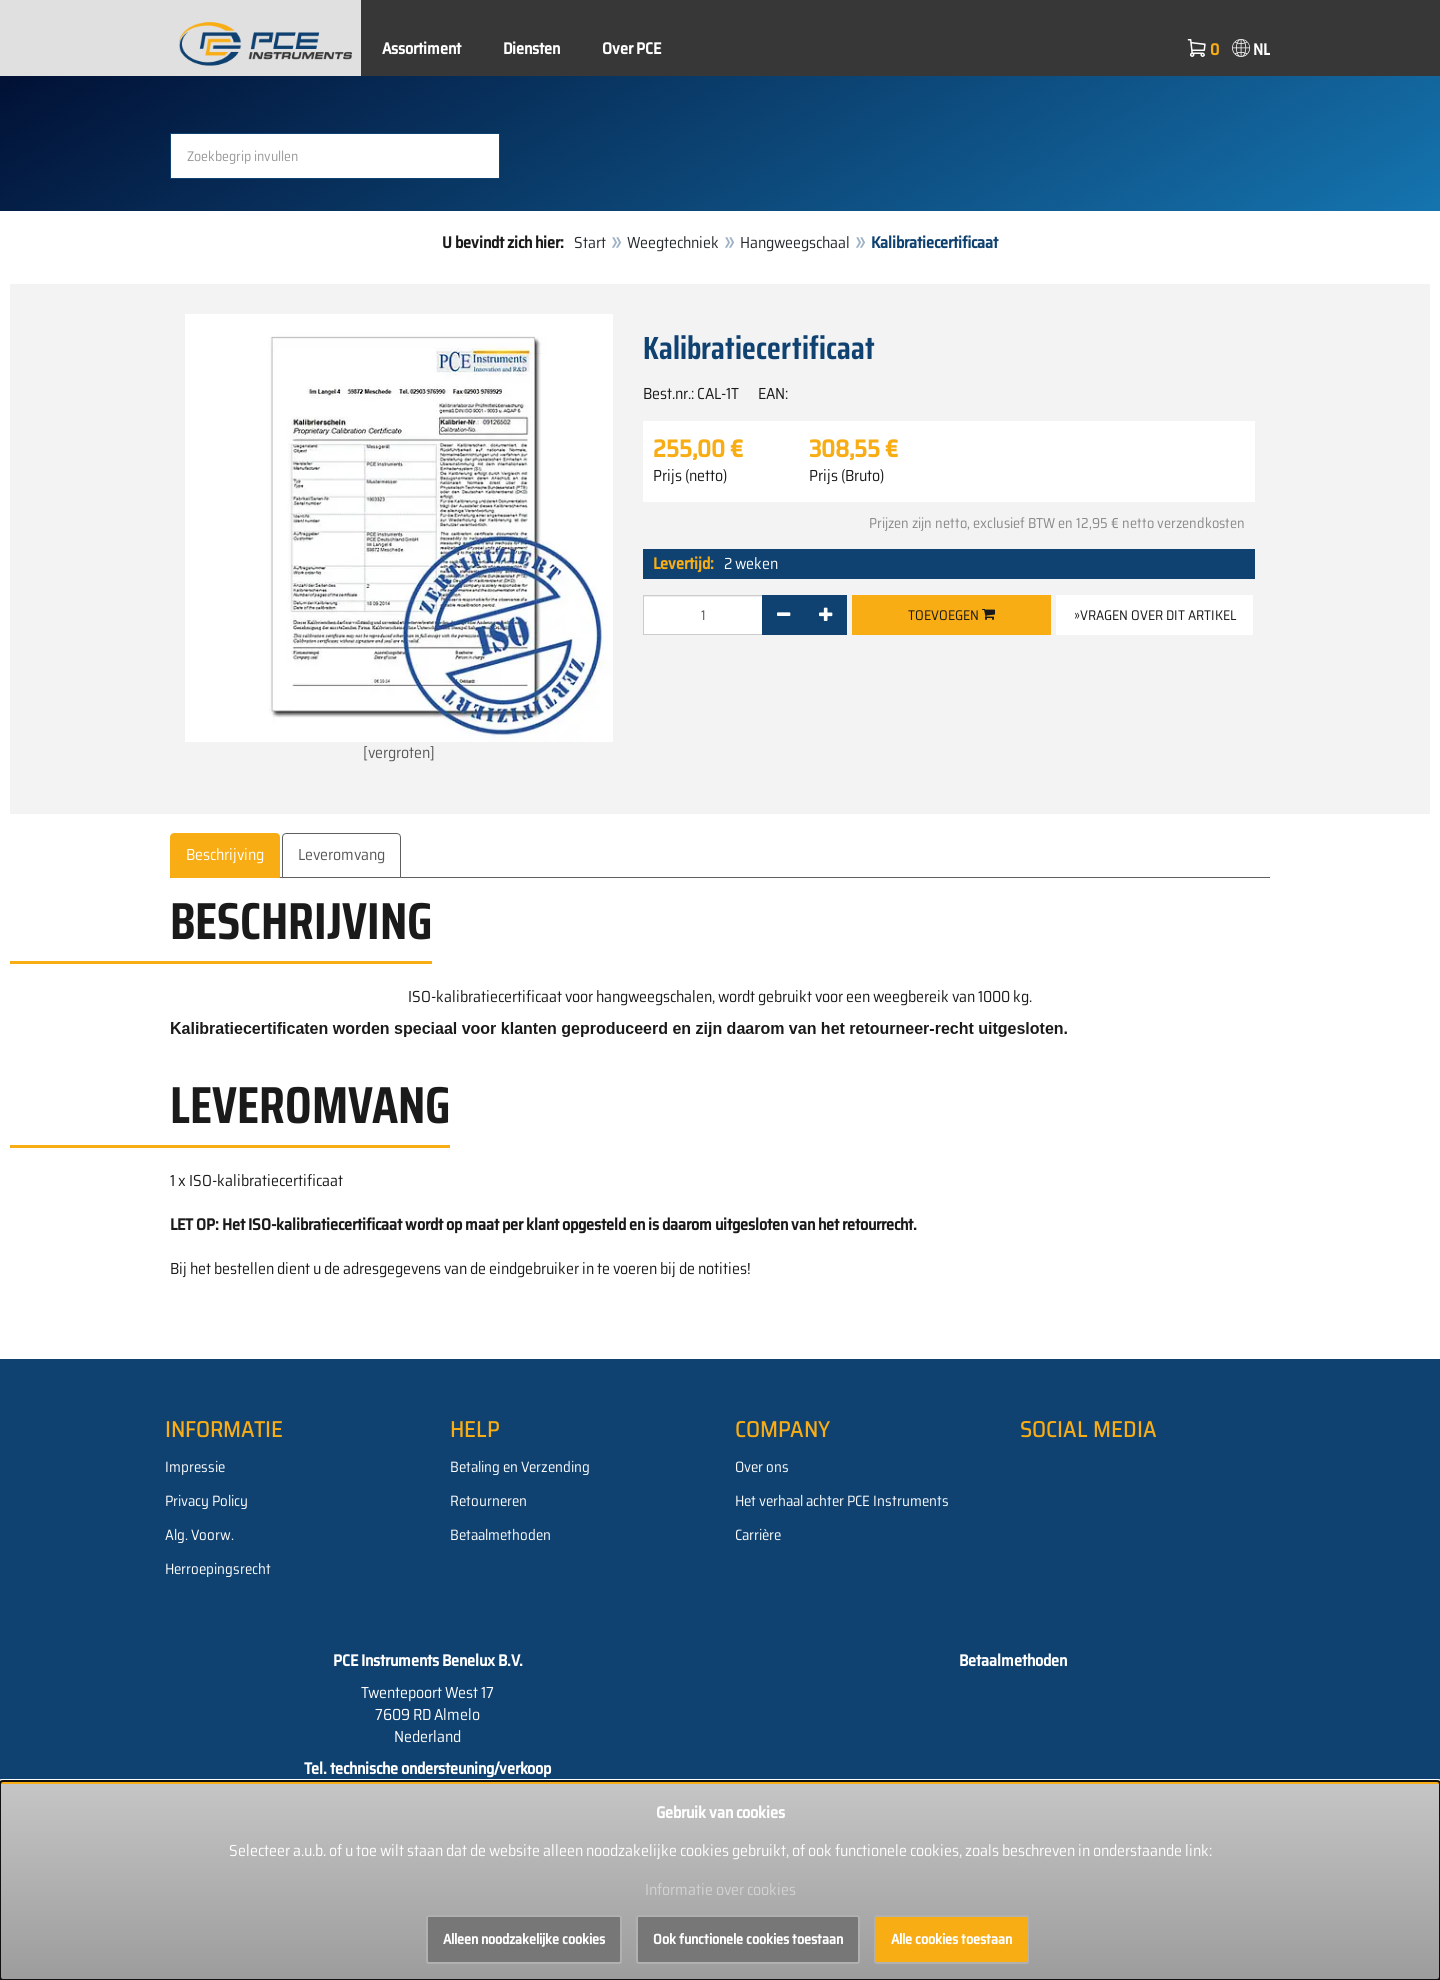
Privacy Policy (206, 1501)
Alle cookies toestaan (951, 1939)
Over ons (762, 1467)
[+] (825, 615)
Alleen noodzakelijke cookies (524, 1939)
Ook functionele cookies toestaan (748, 1939)
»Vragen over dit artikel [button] (1155, 615)
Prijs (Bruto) (846, 476)
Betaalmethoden (500, 1535)
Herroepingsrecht (218, 1569)
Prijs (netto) (690, 476)
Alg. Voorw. (199, 1535)
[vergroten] (399, 539)
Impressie (195, 1467)
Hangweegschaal (795, 242)
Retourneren (488, 1501)
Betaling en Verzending (520, 1467)
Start (590, 242)
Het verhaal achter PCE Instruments (842, 1501)
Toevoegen (951, 615)
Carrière (758, 1535)
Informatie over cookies (720, 1889)
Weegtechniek (673, 242)
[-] (783, 615)
